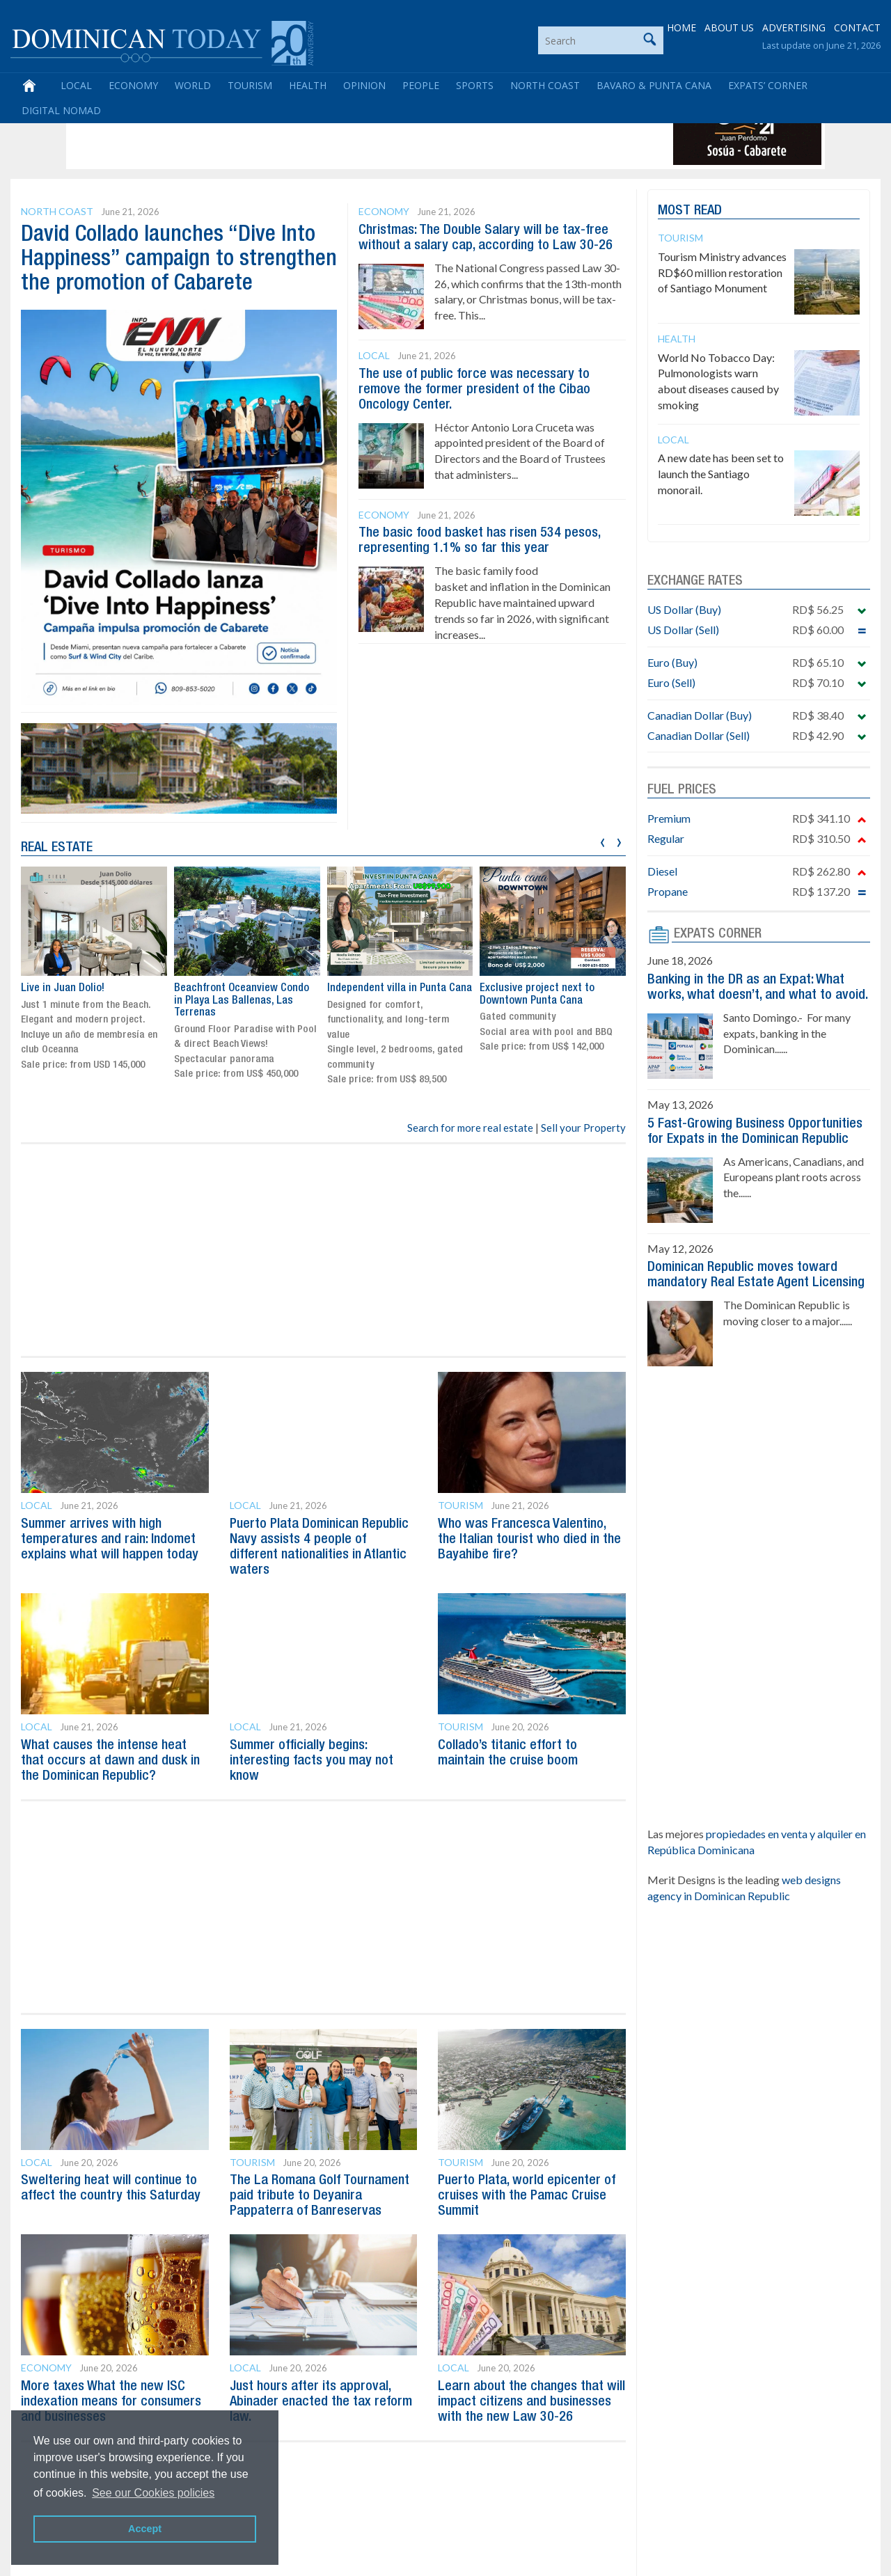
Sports (475, 85)
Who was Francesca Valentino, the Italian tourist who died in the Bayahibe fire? (529, 1539)
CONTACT (857, 27)
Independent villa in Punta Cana (399, 988)
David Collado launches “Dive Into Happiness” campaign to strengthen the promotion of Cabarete (179, 259)
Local (76, 85)
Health (307, 85)
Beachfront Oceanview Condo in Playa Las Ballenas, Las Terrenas (241, 1000)
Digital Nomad (61, 110)
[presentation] (602, 840)
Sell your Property (583, 1127)
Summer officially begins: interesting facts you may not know (311, 1761)
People (420, 85)
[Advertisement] (323, 133)
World (193, 85)
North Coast (545, 85)
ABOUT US (729, 27)
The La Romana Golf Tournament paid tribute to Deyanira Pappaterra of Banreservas (319, 2196)
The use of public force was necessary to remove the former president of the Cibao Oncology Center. (474, 389)
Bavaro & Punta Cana (654, 85)
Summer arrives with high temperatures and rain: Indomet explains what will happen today (109, 1539)
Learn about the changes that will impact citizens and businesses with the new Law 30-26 (531, 2402)
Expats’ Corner (767, 85)
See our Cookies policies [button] (153, 2493)
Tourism (250, 85)
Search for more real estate (470, 1127)
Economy (133, 85)
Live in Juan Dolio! (62, 988)
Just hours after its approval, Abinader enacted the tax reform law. (321, 2402)
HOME (681, 27)
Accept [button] (144, 2528)
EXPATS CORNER (718, 934)
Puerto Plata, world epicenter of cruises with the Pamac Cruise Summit (526, 2196)
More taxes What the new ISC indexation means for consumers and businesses (111, 2402)
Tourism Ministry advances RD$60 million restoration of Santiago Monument (722, 272)
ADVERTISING (794, 27)
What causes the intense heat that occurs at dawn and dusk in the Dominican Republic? (110, 1761)
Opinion (364, 85)
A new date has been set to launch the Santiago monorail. (721, 473)
